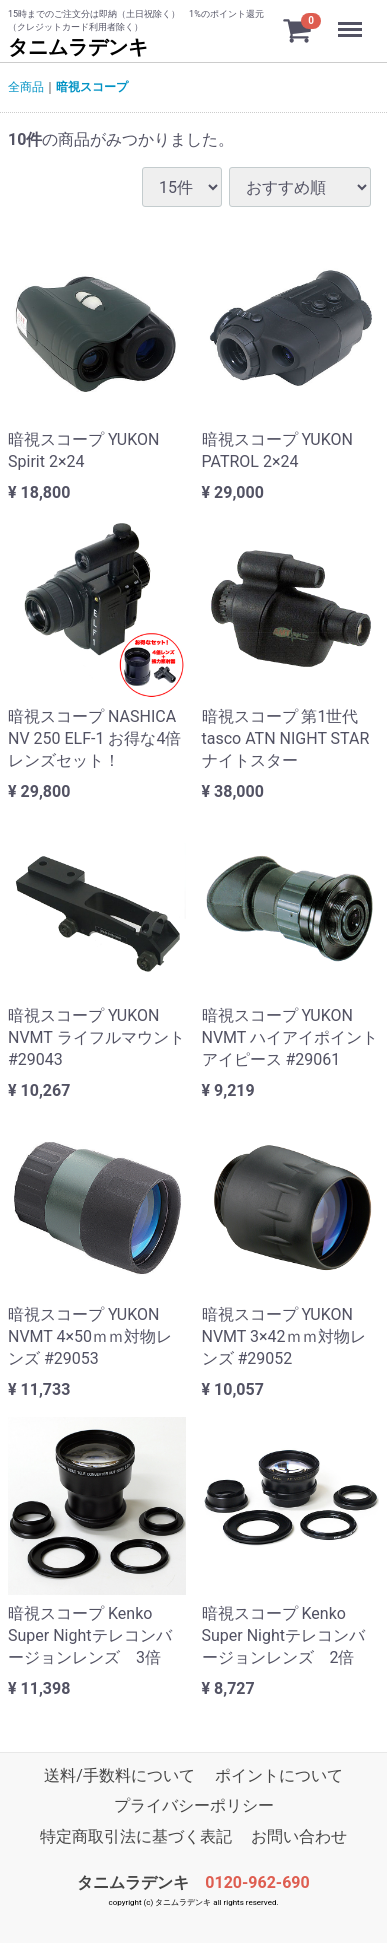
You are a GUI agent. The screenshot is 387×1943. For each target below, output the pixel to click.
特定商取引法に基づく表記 (136, 1836)
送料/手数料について (119, 1775)
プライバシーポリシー (194, 1806)
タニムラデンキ (78, 47)
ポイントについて (279, 1775)
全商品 (26, 87)
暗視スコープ (92, 87)
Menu (352, 20)
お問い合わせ (299, 1836)
